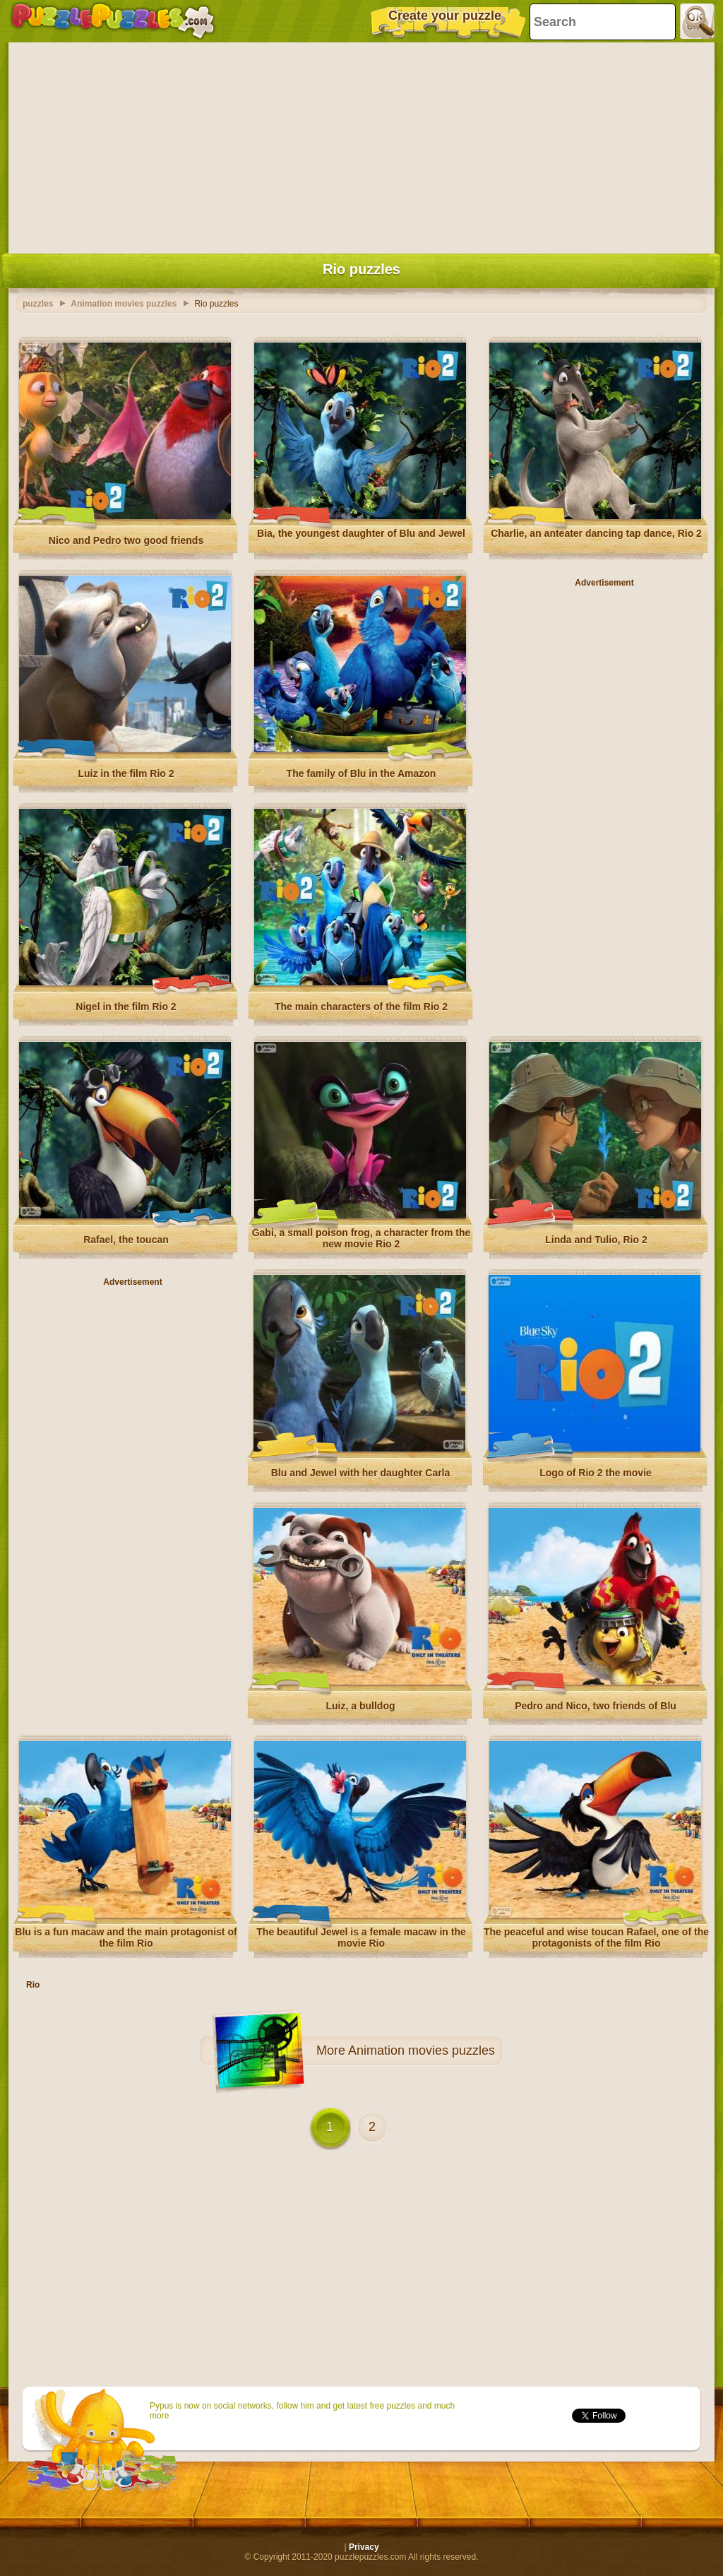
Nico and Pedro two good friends (126, 540)
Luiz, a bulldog (360, 1705)
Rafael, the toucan (126, 1239)
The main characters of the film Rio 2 (361, 1006)
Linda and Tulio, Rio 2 (596, 1239)
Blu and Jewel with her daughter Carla (360, 1472)
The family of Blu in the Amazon (361, 773)
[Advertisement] (361, 145)
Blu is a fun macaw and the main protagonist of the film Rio (126, 1937)
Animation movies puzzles (421, 2050)
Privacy (364, 2547)
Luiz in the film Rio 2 (126, 773)
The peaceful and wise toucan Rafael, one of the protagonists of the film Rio (596, 1937)
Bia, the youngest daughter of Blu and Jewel (361, 533)
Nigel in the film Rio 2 (126, 1006)
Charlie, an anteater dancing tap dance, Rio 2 (596, 533)
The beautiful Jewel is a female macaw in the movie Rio (360, 1937)
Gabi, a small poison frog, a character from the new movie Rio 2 (361, 1238)
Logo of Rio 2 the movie (595, 1472)
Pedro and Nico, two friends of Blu (595, 1705)
